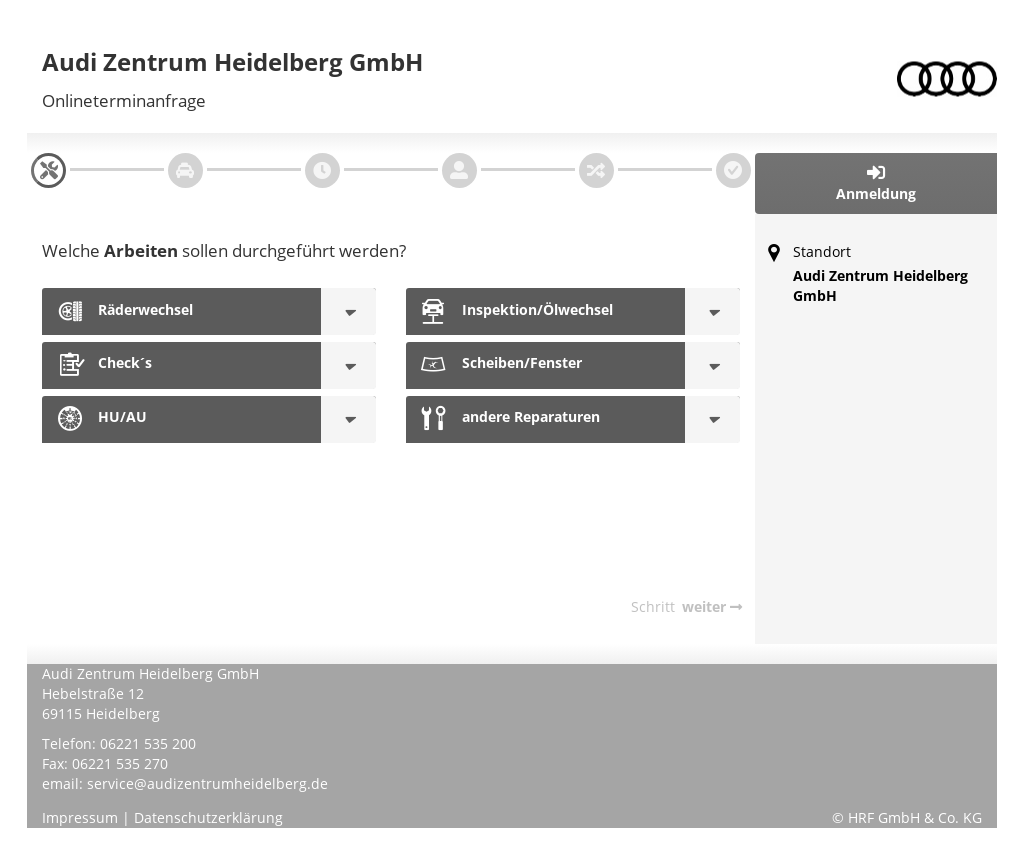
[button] (876, 183)
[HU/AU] (348, 419)
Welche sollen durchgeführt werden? (224, 250)
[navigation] (48, 170)
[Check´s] (348, 365)
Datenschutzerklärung (208, 817)
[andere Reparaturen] (712, 419)
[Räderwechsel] (348, 311)
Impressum (80, 817)
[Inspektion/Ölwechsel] (712, 311)
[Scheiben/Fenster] (712, 365)
